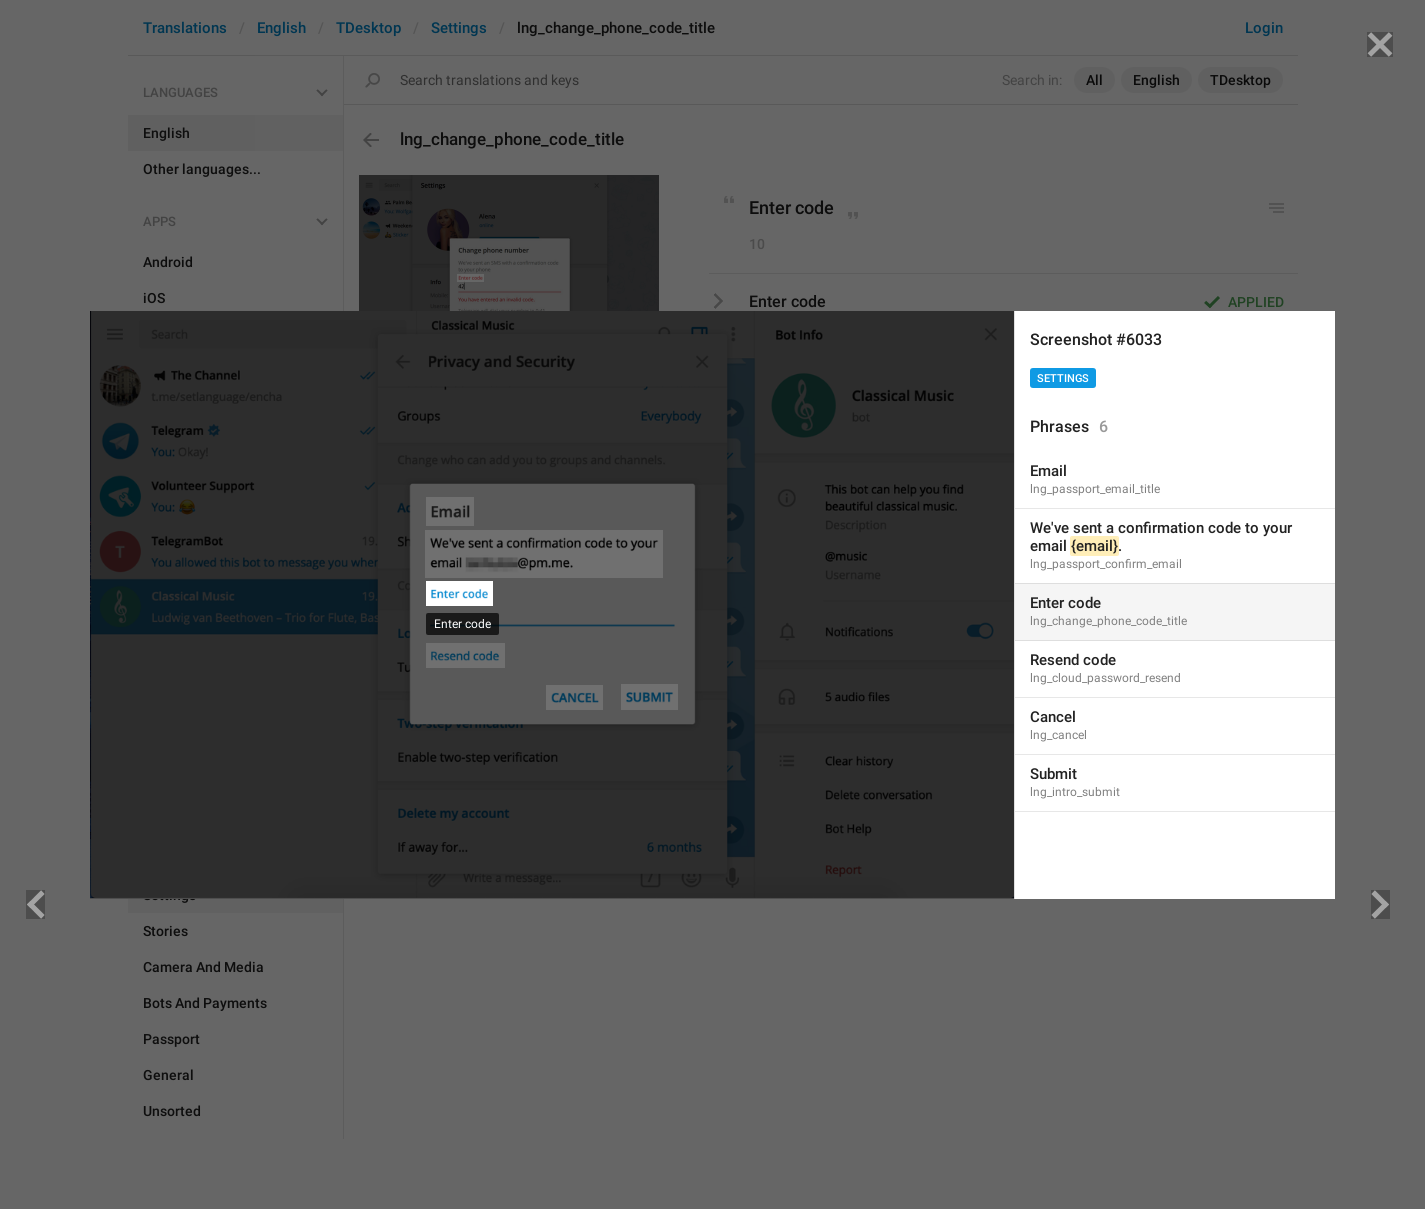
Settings (1063, 378)
